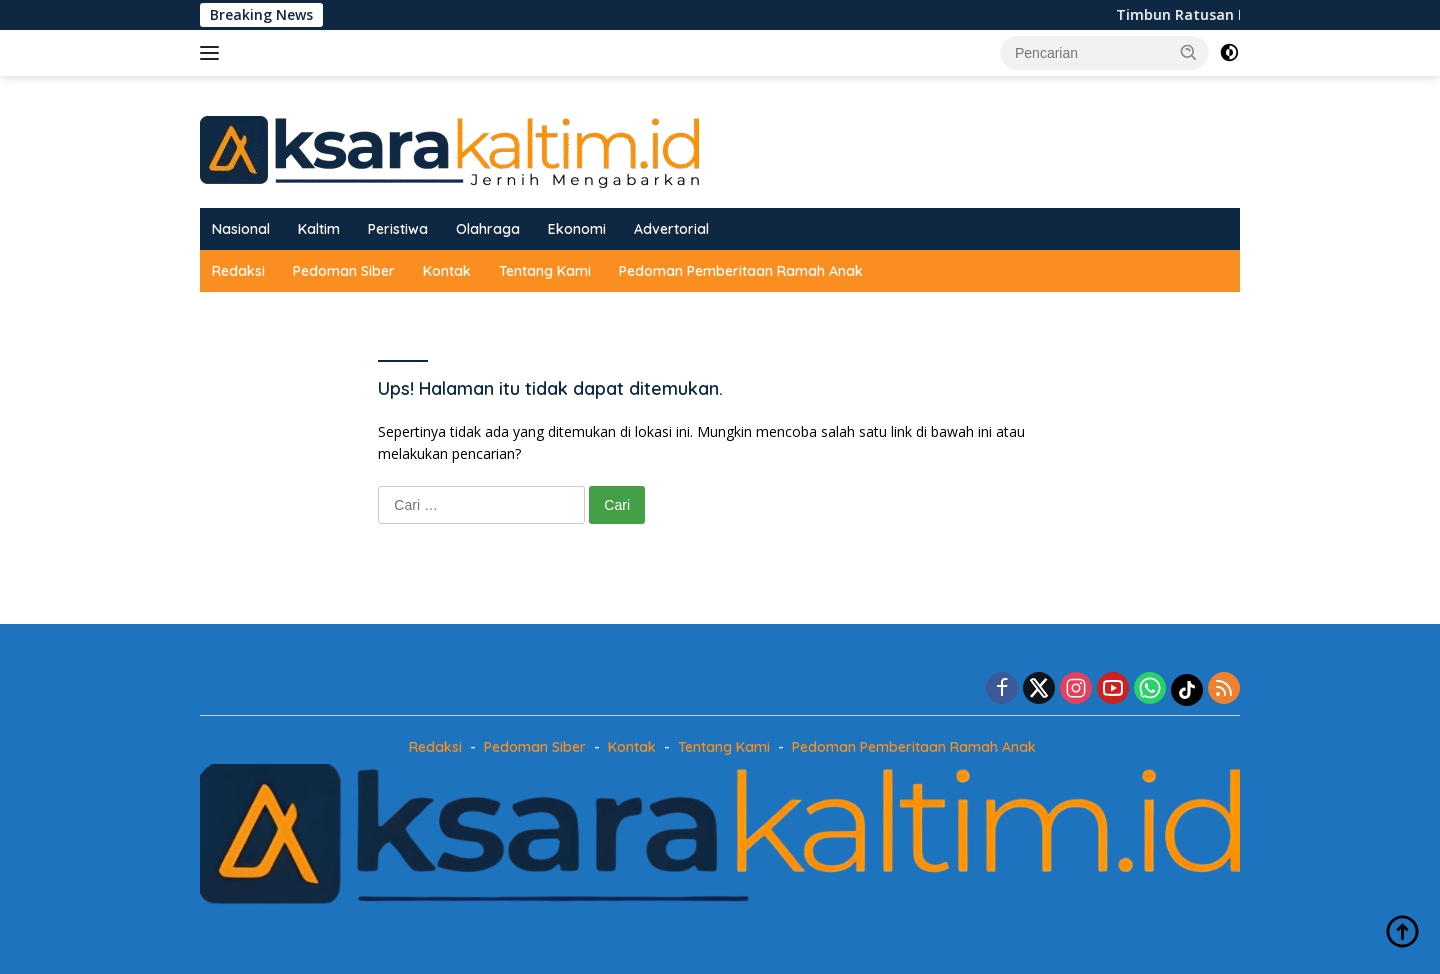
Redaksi (238, 271)
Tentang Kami (545, 271)
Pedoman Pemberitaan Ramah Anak (741, 271)
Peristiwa (398, 229)
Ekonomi (577, 229)
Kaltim (319, 229)
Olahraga (488, 229)
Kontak (447, 271)
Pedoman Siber (344, 271)
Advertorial (671, 229)
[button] (1189, 52)
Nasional (241, 229)
